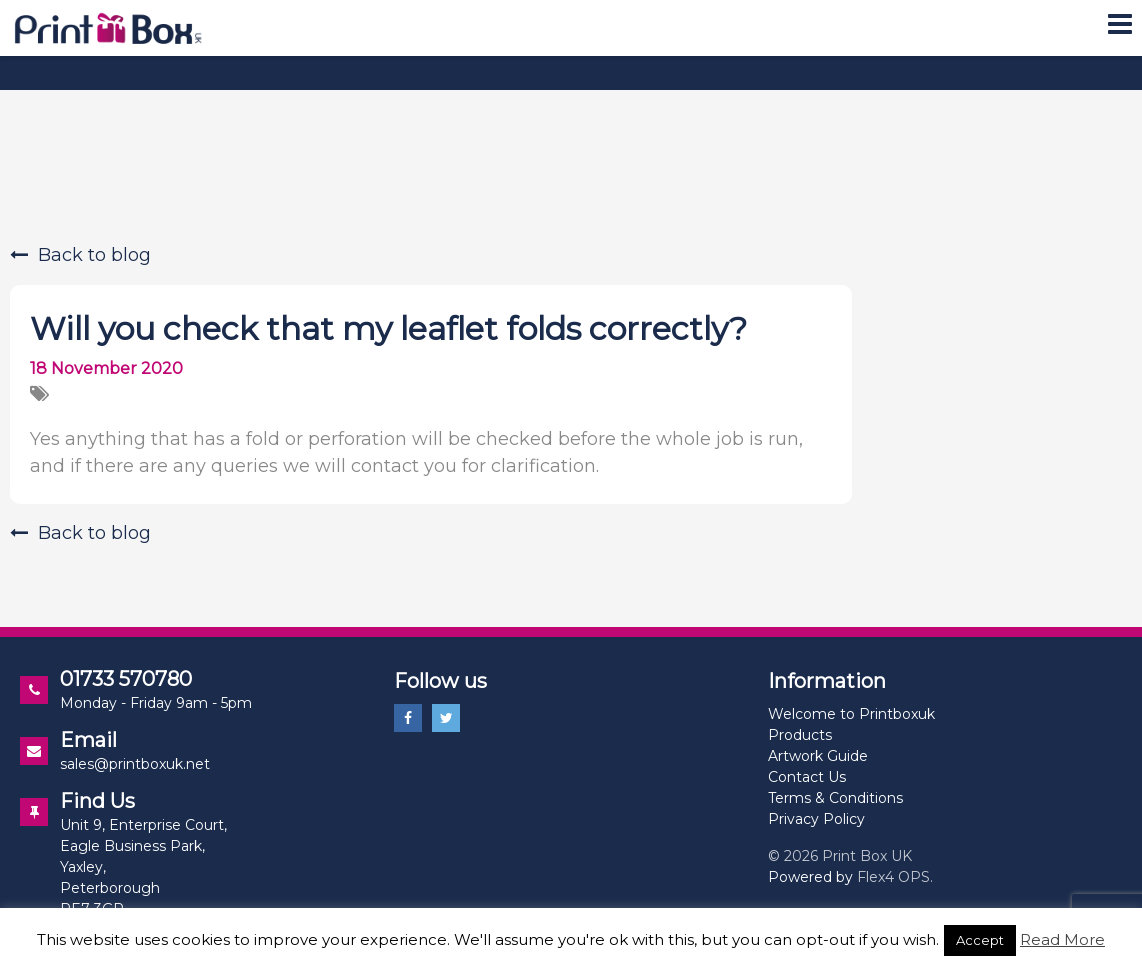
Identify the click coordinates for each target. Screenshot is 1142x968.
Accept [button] (980, 940)
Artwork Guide (818, 756)
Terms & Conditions (835, 798)
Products (800, 735)
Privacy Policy (816, 819)
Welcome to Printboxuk (851, 714)
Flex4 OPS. (895, 877)
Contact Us (807, 777)
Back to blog (80, 255)
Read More (1062, 939)
